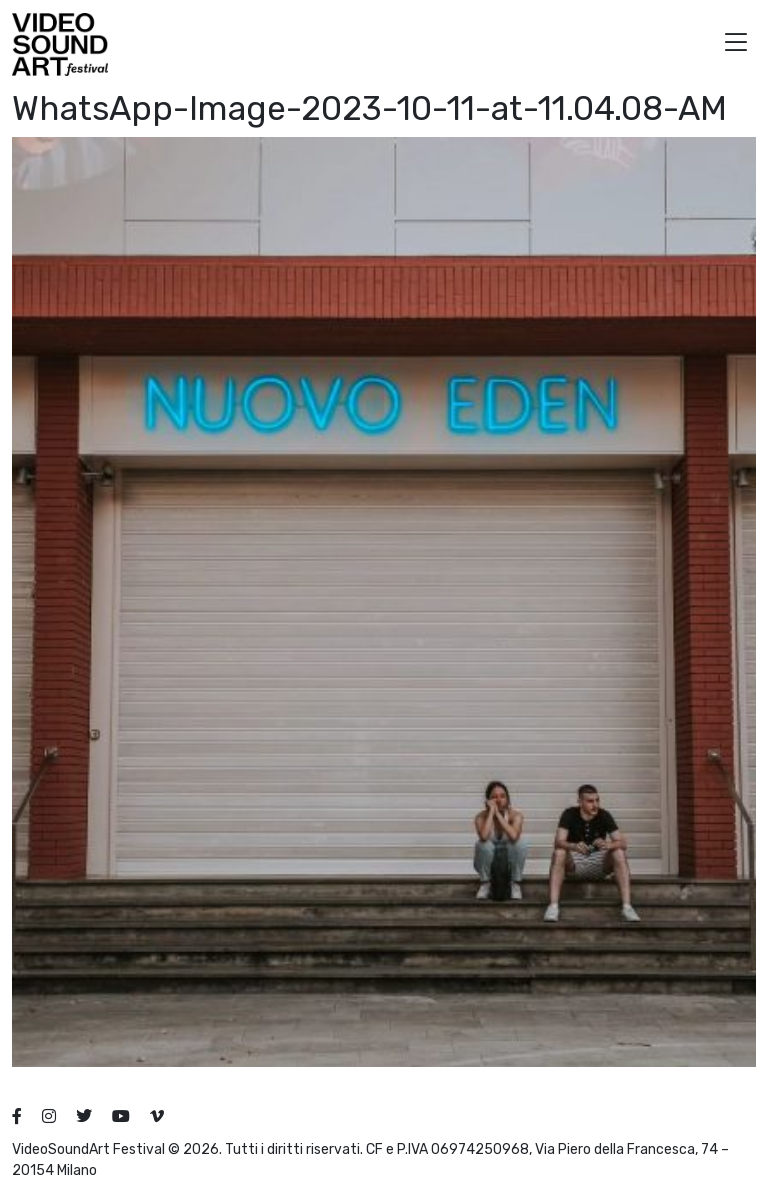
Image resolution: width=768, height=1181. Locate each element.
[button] (736, 44)
